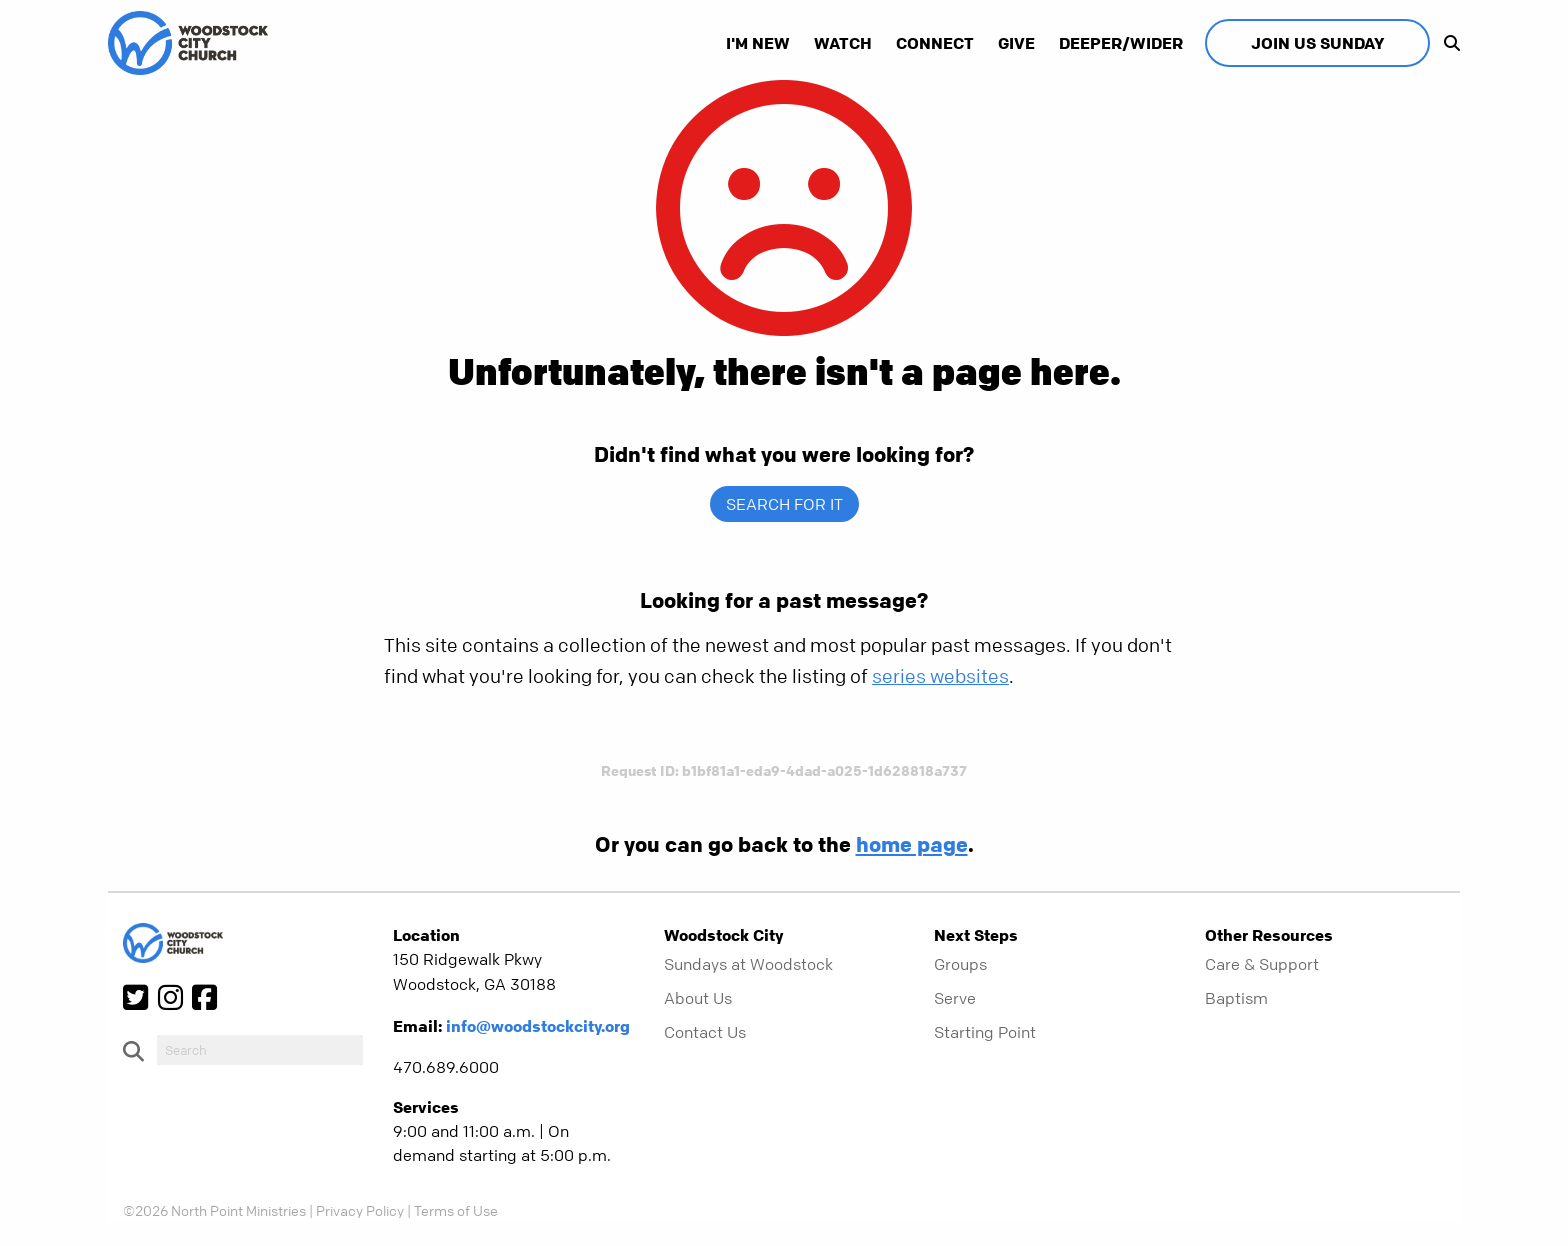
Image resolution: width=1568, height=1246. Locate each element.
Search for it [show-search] (784, 504)
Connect (935, 43)
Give (1016, 43)
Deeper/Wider (1121, 43)
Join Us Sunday (1317, 43)
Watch (843, 43)
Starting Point (985, 1032)
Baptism (1236, 998)
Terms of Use (456, 1210)
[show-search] (1447, 43)
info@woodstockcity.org (538, 1026)
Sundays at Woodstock (748, 964)
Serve (955, 998)
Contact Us (705, 1032)
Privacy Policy (360, 1210)
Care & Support (1262, 964)
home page (912, 844)
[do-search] (260, 1050)
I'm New (758, 43)
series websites (940, 676)
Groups (960, 964)
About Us (698, 998)
